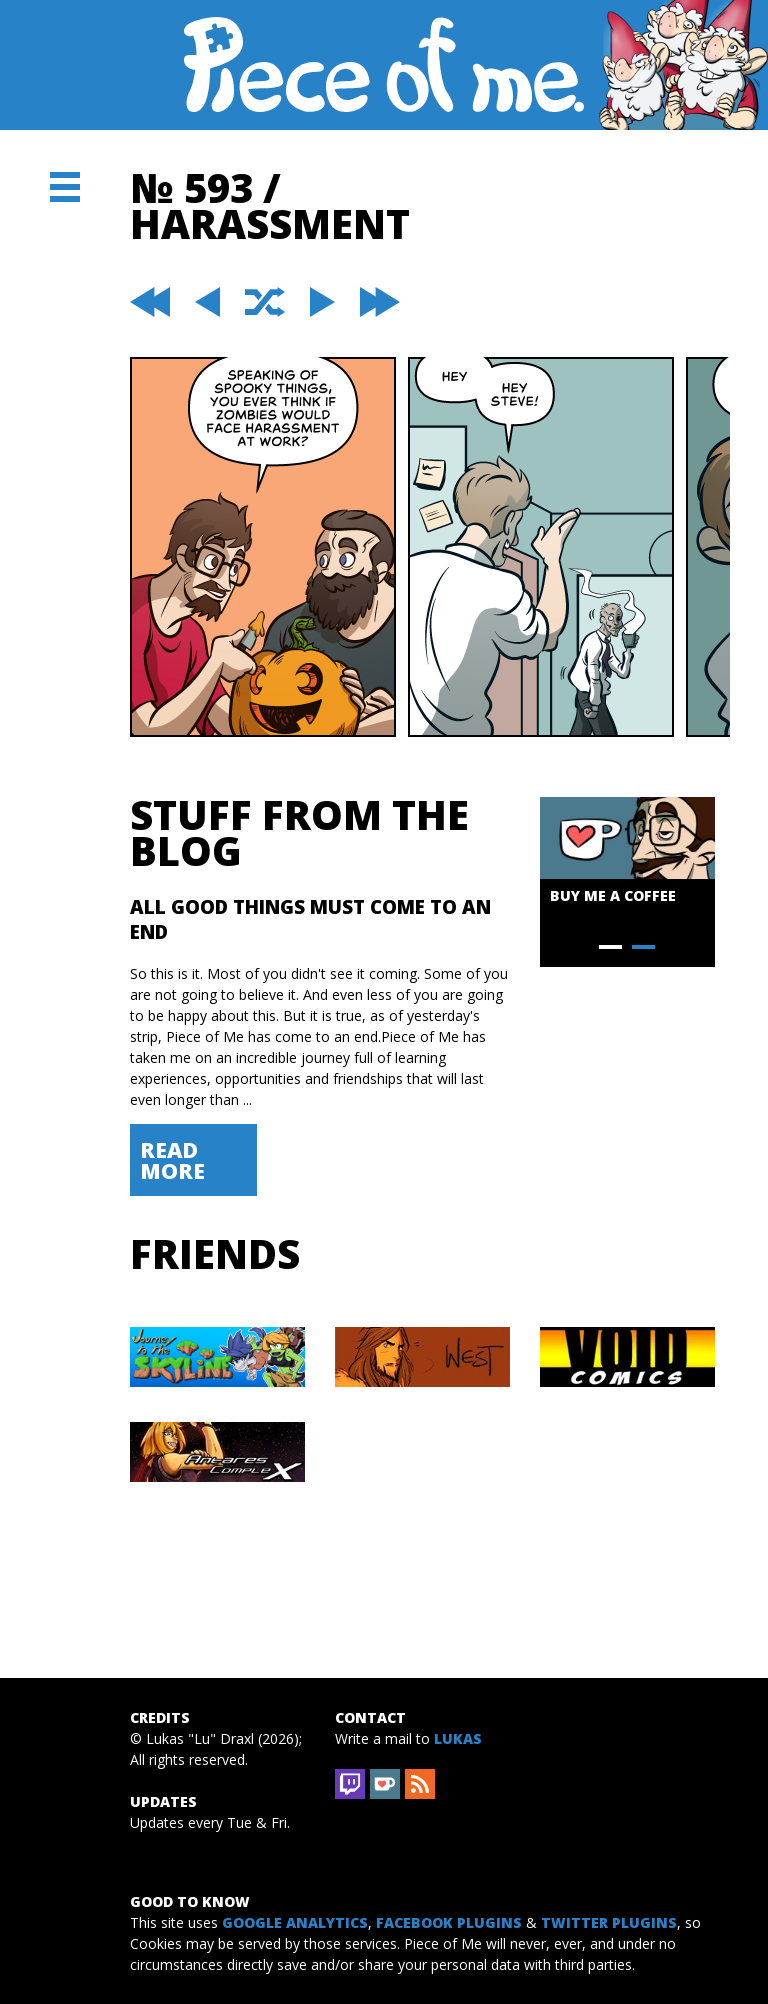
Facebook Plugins (449, 1922)
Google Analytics (295, 1922)
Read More (172, 1160)
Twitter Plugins (609, 1922)
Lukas (458, 1738)
